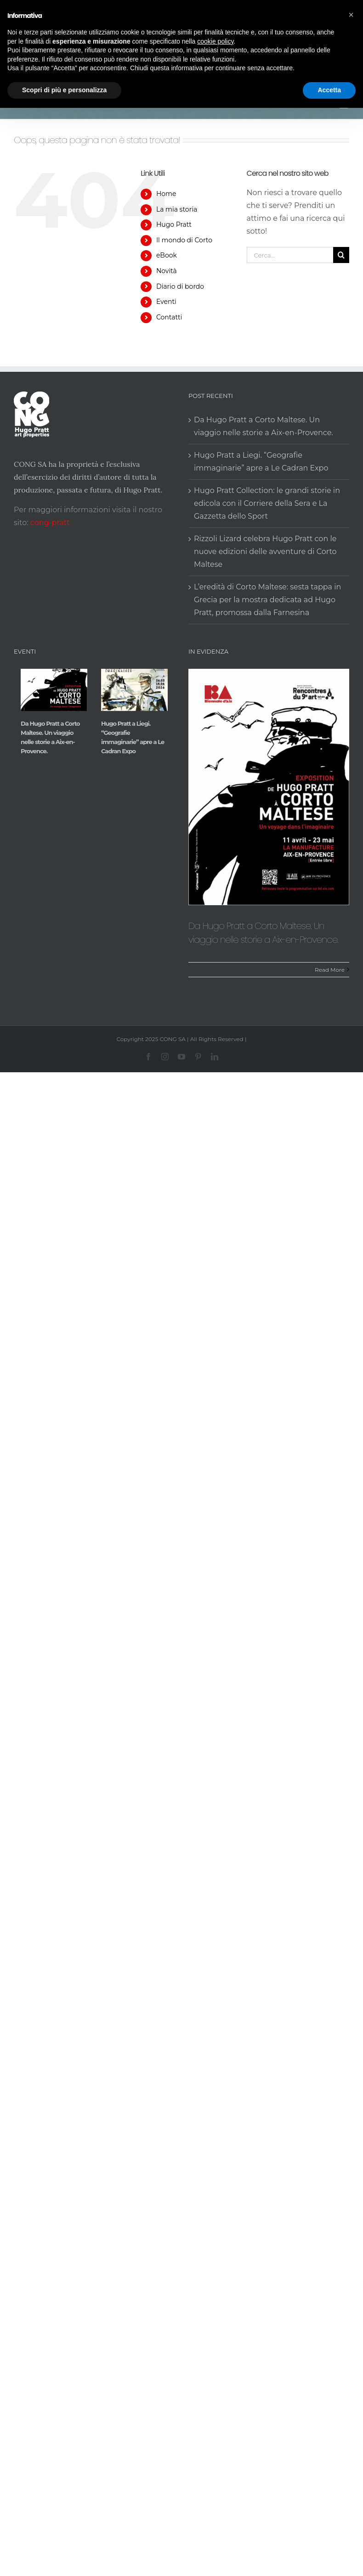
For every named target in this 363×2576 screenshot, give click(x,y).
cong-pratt (50, 522)
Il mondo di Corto (184, 240)
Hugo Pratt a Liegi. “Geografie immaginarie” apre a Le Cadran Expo (261, 461)
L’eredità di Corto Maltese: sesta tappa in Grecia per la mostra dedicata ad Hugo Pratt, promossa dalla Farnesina (267, 599)
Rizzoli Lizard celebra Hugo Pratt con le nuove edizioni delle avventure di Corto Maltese (265, 551)
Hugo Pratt (174, 224)
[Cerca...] (290, 255)
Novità (166, 271)
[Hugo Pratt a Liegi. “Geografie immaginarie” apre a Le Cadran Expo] (134, 690)
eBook (166, 255)
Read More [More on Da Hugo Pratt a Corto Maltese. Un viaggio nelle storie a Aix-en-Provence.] (330, 969)
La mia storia (176, 209)
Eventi (166, 301)
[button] (351, 14)
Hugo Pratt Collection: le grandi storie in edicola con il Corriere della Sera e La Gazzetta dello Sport (267, 503)
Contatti (169, 317)
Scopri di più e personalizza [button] (64, 90)
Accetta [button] (329, 90)
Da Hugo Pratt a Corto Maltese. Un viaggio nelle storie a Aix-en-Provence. (263, 426)
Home (166, 194)
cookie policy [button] (215, 41)
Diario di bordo (180, 286)
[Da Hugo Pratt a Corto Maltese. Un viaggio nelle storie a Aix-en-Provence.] (54, 690)
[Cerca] (341, 255)
